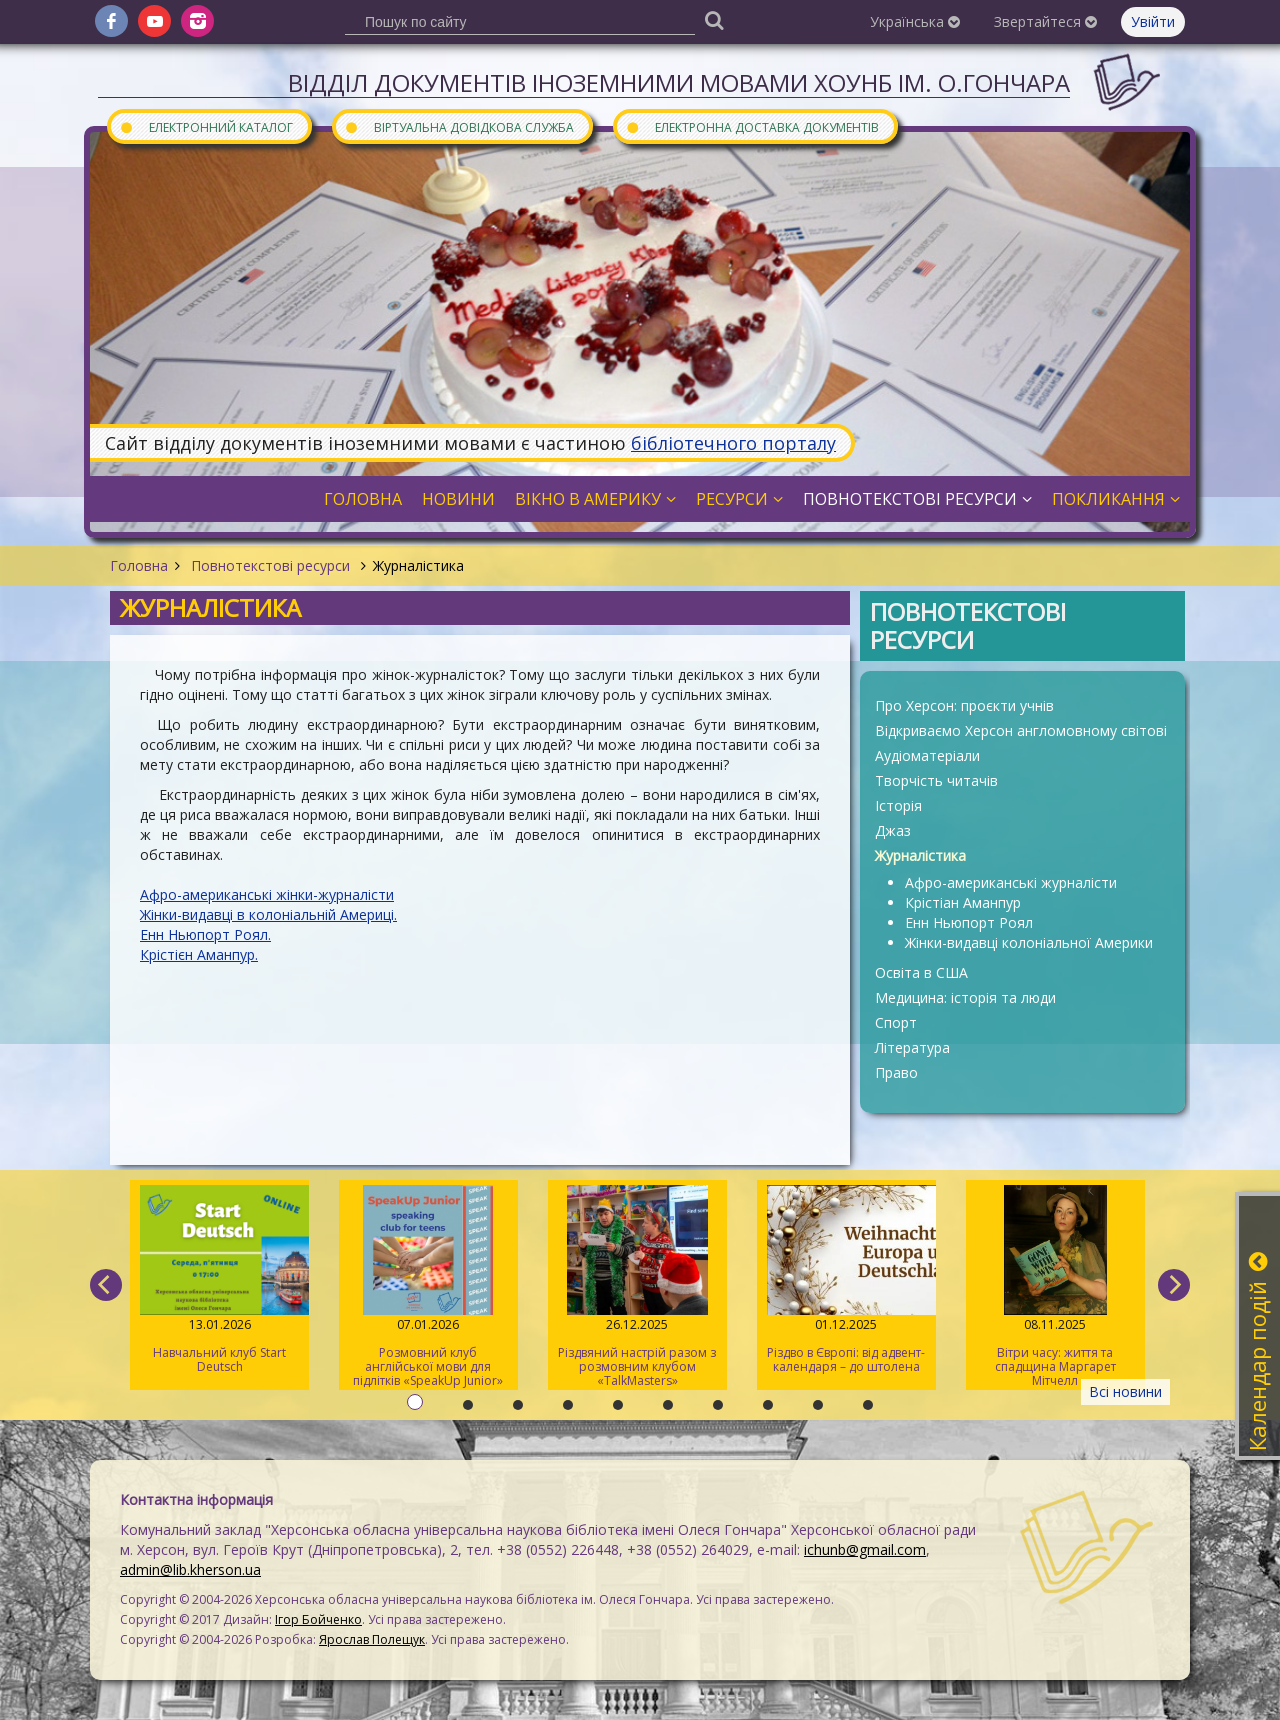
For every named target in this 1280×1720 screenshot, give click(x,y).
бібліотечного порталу (733, 443)
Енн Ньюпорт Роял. (205, 934)
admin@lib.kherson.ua (190, 1569)
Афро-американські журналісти (1011, 882)
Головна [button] (363, 499)
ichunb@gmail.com (865, 1549)
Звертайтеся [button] (1045, 21)
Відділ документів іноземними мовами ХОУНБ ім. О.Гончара (679, 82)
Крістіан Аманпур (963, 902)
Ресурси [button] (739, 499)
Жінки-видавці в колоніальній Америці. (268, 914)
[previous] (106, 1285)
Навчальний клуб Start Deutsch (219, 1280)
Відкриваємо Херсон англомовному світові (1021, 730)
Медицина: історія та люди (965, 997)
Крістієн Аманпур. (199, 954)
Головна (139, 565)
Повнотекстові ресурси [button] (917, 499)
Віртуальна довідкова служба (459, 126)
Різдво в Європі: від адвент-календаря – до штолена (846, 1280)
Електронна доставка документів (752, 126)
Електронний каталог (206, 126)
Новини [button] (458, 499)
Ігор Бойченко (318, 1619)
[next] (1174, 1285)
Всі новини (1125, 1391)
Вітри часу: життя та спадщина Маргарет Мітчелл (1055, 1287)
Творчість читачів (936, 780)
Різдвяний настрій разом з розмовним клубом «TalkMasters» (637, 1287)
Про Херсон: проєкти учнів (964, 705)
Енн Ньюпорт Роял (969, 922)
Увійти (1153, 21)
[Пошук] (714, 19)
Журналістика (920, 855)
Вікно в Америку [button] (595, 499)
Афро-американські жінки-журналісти (267, 894)
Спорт (896, 1022)
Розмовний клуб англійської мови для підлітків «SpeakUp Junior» (428, 1287)
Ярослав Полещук (372, 1639)
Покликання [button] (1116, 499)
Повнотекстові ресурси (270, 565)
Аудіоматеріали (927, 755)
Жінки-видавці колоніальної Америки (1029, 942)
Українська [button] (915, 21)
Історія (898, 805)
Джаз (893, 830)
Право (896, 1072)
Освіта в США (921, 972)
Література (912, 1047)
